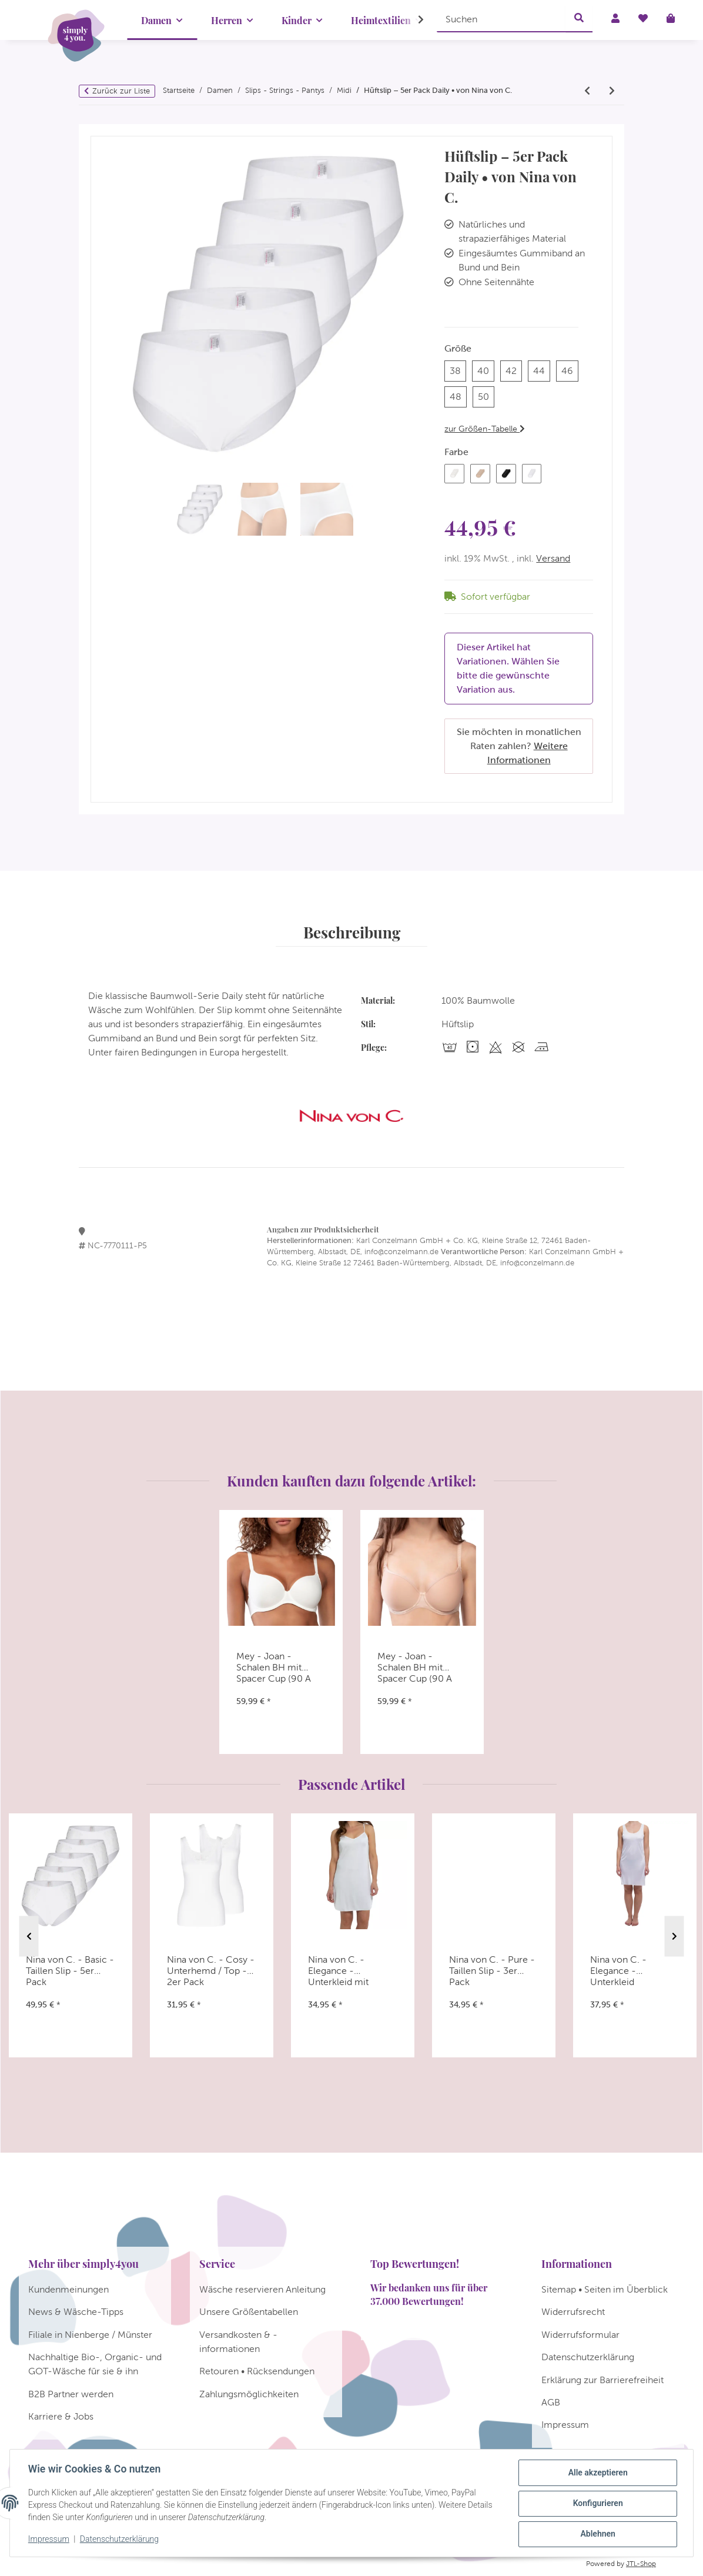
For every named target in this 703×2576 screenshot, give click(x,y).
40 (485, 369)
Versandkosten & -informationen (238, 2342)
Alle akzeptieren (597, 2473)
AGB (550, 2402)
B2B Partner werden (70, 2394)
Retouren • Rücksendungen (256, 2371)
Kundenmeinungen (68, 2289)
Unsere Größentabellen (248, 2312)
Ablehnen (597, 2534)
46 (569, 369)
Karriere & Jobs (60, 2416)
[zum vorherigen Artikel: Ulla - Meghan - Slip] (587, 91)
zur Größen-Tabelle (484, 428)
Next (674, 1936)
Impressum (49, 2539)
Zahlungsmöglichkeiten (249, 2394)
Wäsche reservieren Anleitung (262, 2289)
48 (458, 395)
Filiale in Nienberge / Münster (90, 2335)
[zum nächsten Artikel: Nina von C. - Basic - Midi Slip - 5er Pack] (612, 91)
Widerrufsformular (580, 2335)
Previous (29, 1936)
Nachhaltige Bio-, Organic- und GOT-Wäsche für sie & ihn (95, 2364)
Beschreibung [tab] (351, 932)
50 (486, 395)
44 (541, 369)
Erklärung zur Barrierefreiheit (602, 2380)
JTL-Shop (641, 2564)
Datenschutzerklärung (120, 2539)
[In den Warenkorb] (100, 130)
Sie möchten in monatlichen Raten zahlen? (519, 746)
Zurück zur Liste (121, 90)
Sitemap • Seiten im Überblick (604, 2289)
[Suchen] (501, 18)
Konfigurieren (597, 2503)
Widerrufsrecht (573, 2312)
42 (514, 369)
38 (458, 369)
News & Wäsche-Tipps (75, 2312)
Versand (553, 558)
